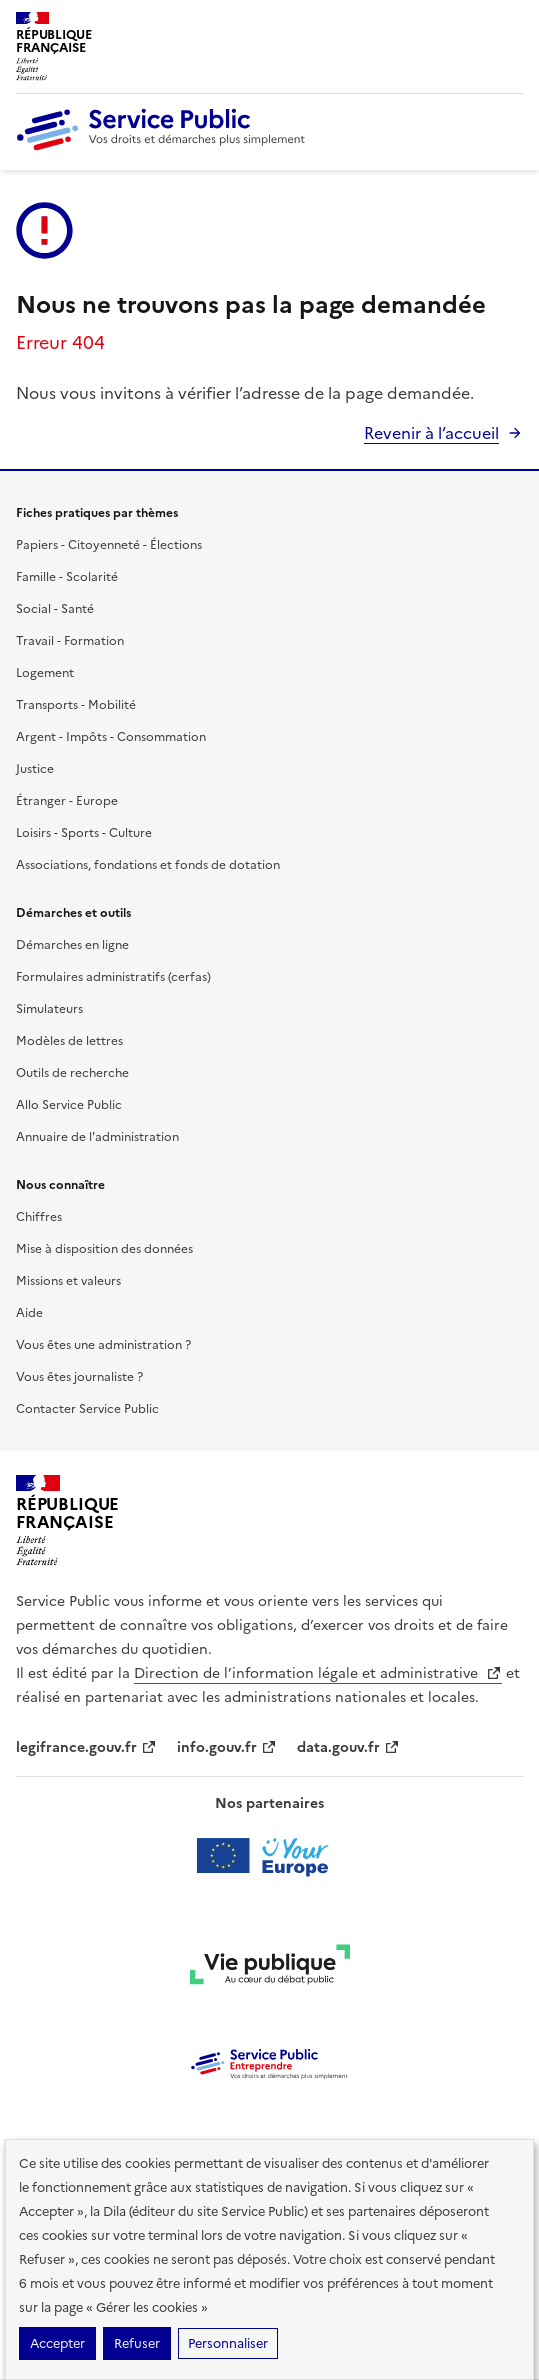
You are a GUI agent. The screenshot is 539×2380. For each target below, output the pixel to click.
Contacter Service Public (87, 1409)
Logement (45, 673)
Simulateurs (49, 1009)
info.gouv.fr (227, 1747)
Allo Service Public (69, 1105)
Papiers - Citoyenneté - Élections (109, 545)
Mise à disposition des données (104, 1249)
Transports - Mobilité (76, 705)
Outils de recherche (72, 1073)
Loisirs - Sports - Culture (84, 833)
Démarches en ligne (72, 945)
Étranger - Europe (67, 801)
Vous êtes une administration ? (103, 1345)
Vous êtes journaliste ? (79, 1377)
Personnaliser (228, 2343)
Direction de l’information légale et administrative (318, 1673)
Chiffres (39, 1217)
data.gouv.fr (348, 1747)
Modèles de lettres (69, 1041)
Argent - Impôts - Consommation (111, 737)
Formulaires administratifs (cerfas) (113, 977)
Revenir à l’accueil (431, 433)
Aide (29, 1313)
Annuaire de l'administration (97, 1137)
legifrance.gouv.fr (86, 1747)
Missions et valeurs (68, 1281)
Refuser (137, 2343)
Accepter (57, 2343)
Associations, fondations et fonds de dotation (148, 865)
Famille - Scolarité (67, 577)
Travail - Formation (70, 641)
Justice (35, 769)
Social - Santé (55, 609)
